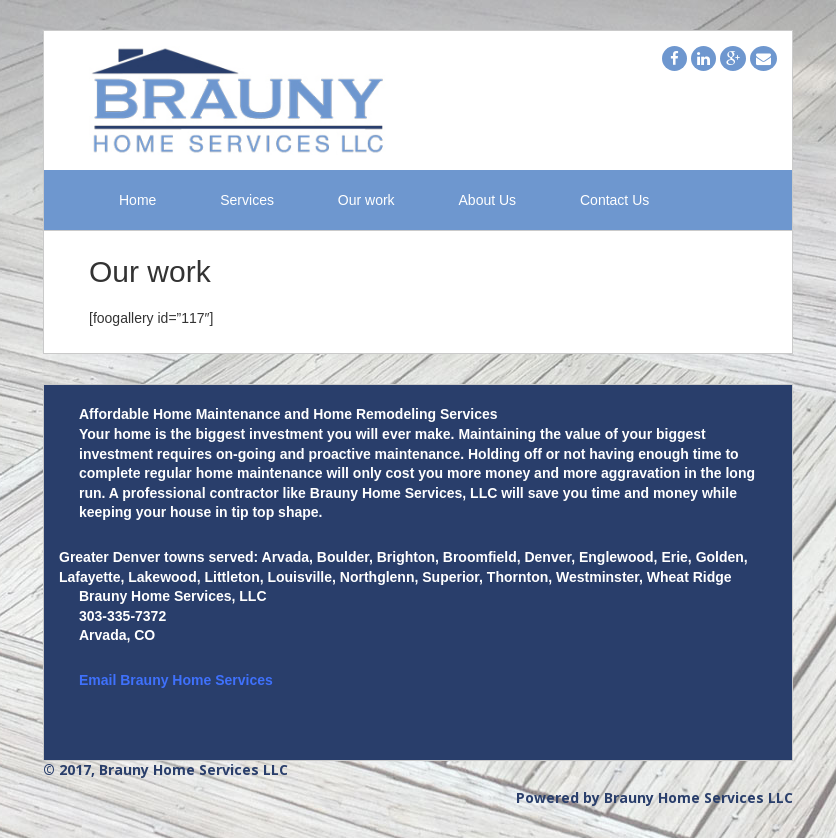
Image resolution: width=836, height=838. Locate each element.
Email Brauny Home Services (176, 680)
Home (137, 200)
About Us (488, 200)
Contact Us (614, 200)
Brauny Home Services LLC (698, 797)
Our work (366, 200)
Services (247, 200)
